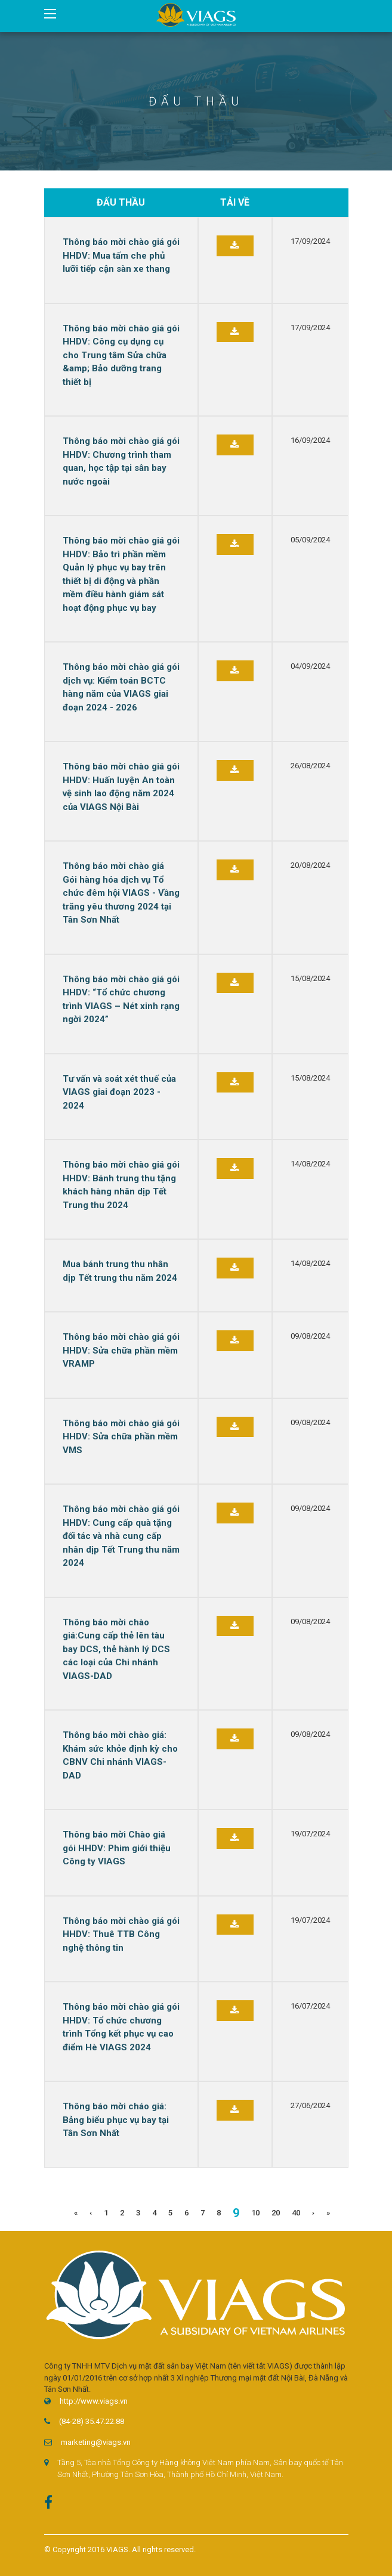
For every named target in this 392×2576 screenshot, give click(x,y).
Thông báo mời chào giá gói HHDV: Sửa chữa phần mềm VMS (121, 1436)
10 (255, 2212)
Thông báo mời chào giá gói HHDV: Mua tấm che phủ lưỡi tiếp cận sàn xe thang (121, 255)
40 (296, 2212)
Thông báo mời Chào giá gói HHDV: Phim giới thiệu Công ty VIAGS (117, 1848)
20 (275, 2212)
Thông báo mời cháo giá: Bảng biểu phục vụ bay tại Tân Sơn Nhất (116, 2120)
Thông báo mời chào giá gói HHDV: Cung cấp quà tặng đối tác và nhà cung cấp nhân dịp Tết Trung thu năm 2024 (121, 1536)
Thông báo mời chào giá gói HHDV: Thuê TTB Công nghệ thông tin (121, 1934)
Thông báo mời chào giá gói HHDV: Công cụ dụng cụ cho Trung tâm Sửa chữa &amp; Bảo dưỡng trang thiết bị (121, 355)
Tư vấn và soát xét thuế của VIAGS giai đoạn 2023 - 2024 (119, 1092)
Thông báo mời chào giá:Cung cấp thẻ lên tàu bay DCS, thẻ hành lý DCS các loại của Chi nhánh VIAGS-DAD (116, 1649)
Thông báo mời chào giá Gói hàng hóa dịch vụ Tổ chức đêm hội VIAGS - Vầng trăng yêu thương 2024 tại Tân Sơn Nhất (121, 893)
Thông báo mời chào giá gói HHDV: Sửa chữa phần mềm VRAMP (121, 1350)
